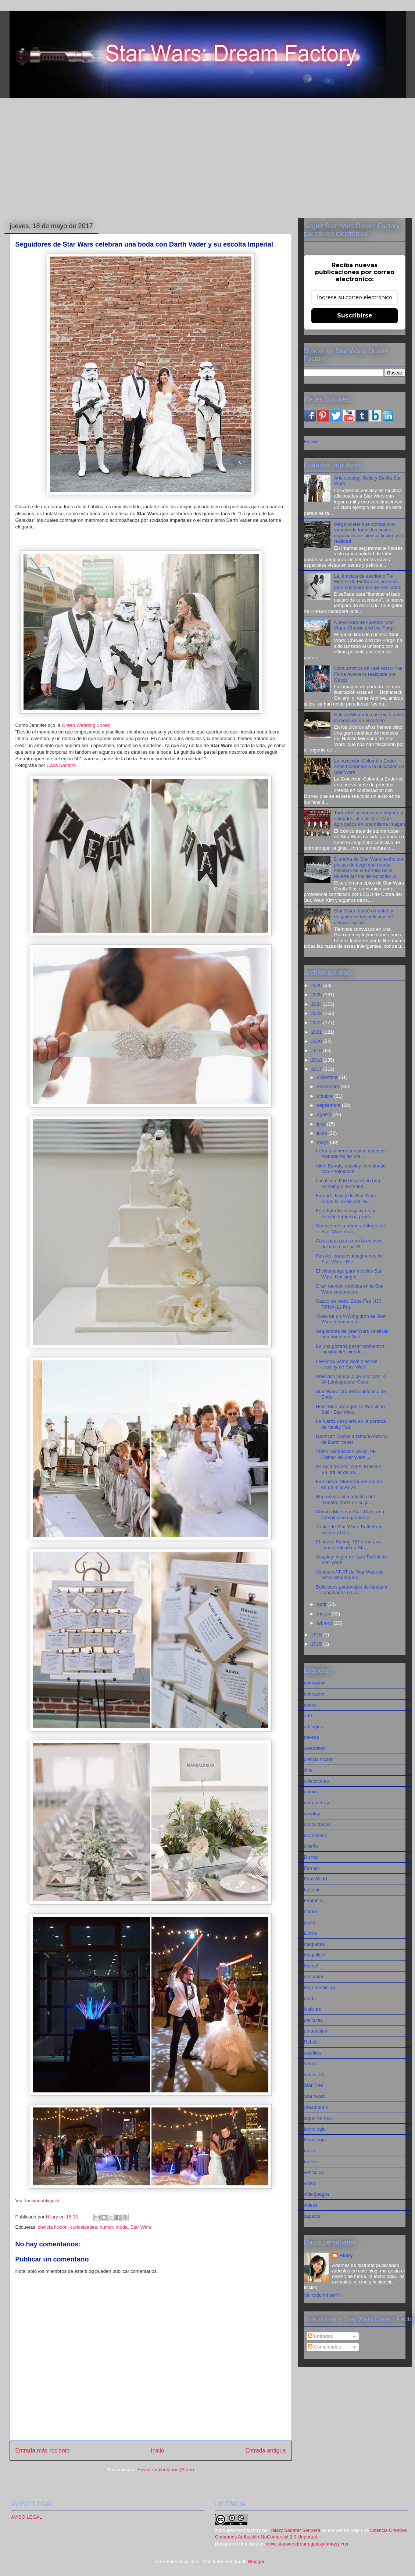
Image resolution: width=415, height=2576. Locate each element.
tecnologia (315, 2129)
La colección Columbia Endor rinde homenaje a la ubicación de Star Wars (369, 766)
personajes (316, 2031)
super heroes (318, 2118)
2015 (317, 1644)
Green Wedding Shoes (86, 725)
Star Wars (140, 2227)
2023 (317, 1013)
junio (322, 1133)
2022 (317, 1022)
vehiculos (314, 2172)
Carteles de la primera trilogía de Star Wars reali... (350, 1228)
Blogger (256, 2561)
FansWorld (315, 1878)
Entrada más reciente (42, 2450)
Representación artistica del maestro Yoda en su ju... (345, 1499)
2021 (317, 1032)
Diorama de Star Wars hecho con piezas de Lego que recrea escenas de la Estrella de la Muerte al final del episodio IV (369, 867)
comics (311, 1791)
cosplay (312, 1813)
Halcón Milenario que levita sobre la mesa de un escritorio (369, 717)
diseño (311, 1846)
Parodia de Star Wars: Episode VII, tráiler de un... (348, 1469)
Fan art (311, 1868)
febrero (325, 1623)
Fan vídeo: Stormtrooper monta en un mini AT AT (349, 1484)
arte (308, 1715)
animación (315, 1694)
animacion (315, 1683)
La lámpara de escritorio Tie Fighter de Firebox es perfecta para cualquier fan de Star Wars (367, 581)
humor (106, 2227)
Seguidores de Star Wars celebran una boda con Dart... (352, 1334)
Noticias (312, 2009)
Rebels (311, 2042)
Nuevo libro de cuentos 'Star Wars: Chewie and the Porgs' (365, 625)
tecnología (315, 2139)
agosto (325, 1114)
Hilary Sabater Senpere (295, 2530)
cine (308, 1770)
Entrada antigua (265, 2450)
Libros (310, 1933)
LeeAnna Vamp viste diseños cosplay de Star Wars (346, 1364)
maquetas (314, 1944)
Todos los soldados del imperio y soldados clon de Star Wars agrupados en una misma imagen (369, 818)
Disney (311, 1857)
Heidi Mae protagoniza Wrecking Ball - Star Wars (350, 1409)
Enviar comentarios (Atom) (165, 2469)
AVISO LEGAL (26, 2517)
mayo (323, 1142)
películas (313, 2020)
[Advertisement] (208, 158)
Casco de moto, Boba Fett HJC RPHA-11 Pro (349, 1304)
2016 (317, 1634)
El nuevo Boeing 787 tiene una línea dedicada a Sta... (348, 1544)
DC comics (315, 1835)
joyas (309, 1922)
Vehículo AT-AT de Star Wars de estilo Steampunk (350, 1575)
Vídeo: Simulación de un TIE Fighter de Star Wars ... (346, 1454)
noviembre (328, 1086)
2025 (317, 994)
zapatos (312, 2216)
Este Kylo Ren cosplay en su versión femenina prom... (346, 1213)
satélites (313, 2053)
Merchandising (319, 1987)
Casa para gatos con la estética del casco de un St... (349, 1243)
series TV (314, 2074)
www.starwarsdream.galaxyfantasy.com (308, 2544)
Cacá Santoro (61, 765)
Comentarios (324, 2347)
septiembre (329, 1105)
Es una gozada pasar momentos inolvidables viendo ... (350, 1349)
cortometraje (317, 1802)
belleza (311, 1737)
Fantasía (313, 1900)
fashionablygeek (42, 2200)
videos (311, 2205)
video (309, 2183)
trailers (311, 2161)
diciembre (328, 1077)
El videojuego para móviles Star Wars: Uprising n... (349, 1274)
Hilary (346, 2255)
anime (310, 1705)
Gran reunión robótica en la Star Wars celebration (350, 1289)
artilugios (313, 1726)
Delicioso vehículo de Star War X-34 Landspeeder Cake (351, 1379)
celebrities (315, 1748)
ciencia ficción (53, 2227)
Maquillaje (315, 1955)
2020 (317, 1041)
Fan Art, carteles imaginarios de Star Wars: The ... (349, 1258)
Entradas (320, 2336)
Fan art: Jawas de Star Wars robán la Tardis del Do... (346, 1198)
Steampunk (316, 2107)
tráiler (310, 2150)
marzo (324, 1614)
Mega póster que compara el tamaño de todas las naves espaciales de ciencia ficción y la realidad (368, 532)
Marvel (311, 1966)
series (310, 2063)
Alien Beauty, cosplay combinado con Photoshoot (351, 1168)
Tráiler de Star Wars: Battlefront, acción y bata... (350, 1529)
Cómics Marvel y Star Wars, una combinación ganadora (350, 1514)
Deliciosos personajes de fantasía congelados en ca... (351, 1590)
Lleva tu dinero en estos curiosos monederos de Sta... (351, 1153)
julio (322, 1124)
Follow (311, 441)
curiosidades (83, 2227)
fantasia (312, 1889)
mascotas (314, 1976)
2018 (317, 1060)
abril (322, 1604)
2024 (317, 1004)
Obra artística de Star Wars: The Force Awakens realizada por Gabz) (368, 673)
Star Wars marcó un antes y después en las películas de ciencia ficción (363, 916)
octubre (325, 1096)
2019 (317, 1050)
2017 (317, 1069)
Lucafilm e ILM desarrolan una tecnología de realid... (348, 1183)
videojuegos (316, 2194)
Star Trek (313, 2085)
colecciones (316, 1781)
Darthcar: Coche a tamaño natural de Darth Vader (352, 1439)
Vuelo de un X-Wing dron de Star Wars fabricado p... (351, 1319)
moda (122, 2227)
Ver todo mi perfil (322, 2295)
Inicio (157, 2450)
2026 (317, 985)
